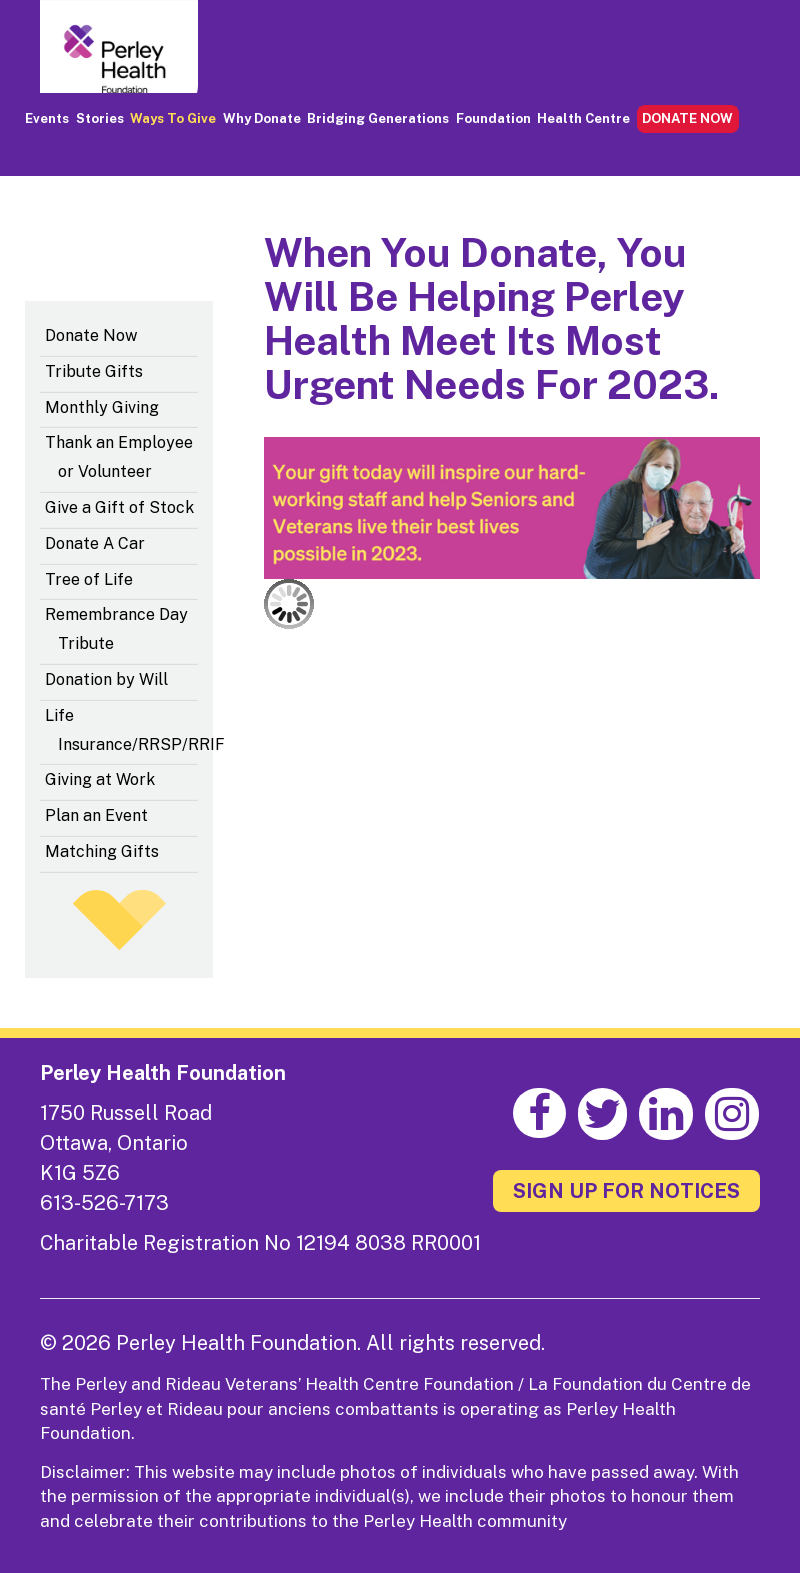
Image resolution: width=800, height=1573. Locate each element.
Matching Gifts (102, 851)
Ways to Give (173, 118)
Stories (100, 118)
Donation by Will (106, 679)
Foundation (493, 118)
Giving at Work (100, 779)
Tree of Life (89, 579)
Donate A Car (95, 543)
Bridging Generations (378, 118)
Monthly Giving (102, 407)
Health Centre (583, 118)
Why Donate (262, 118)
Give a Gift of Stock (119, 507)
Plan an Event (96, 815)
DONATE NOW (687, 118)
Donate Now (91, 335)
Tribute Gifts (94, 371)
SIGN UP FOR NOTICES (626, 1191)
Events (47, 118)
